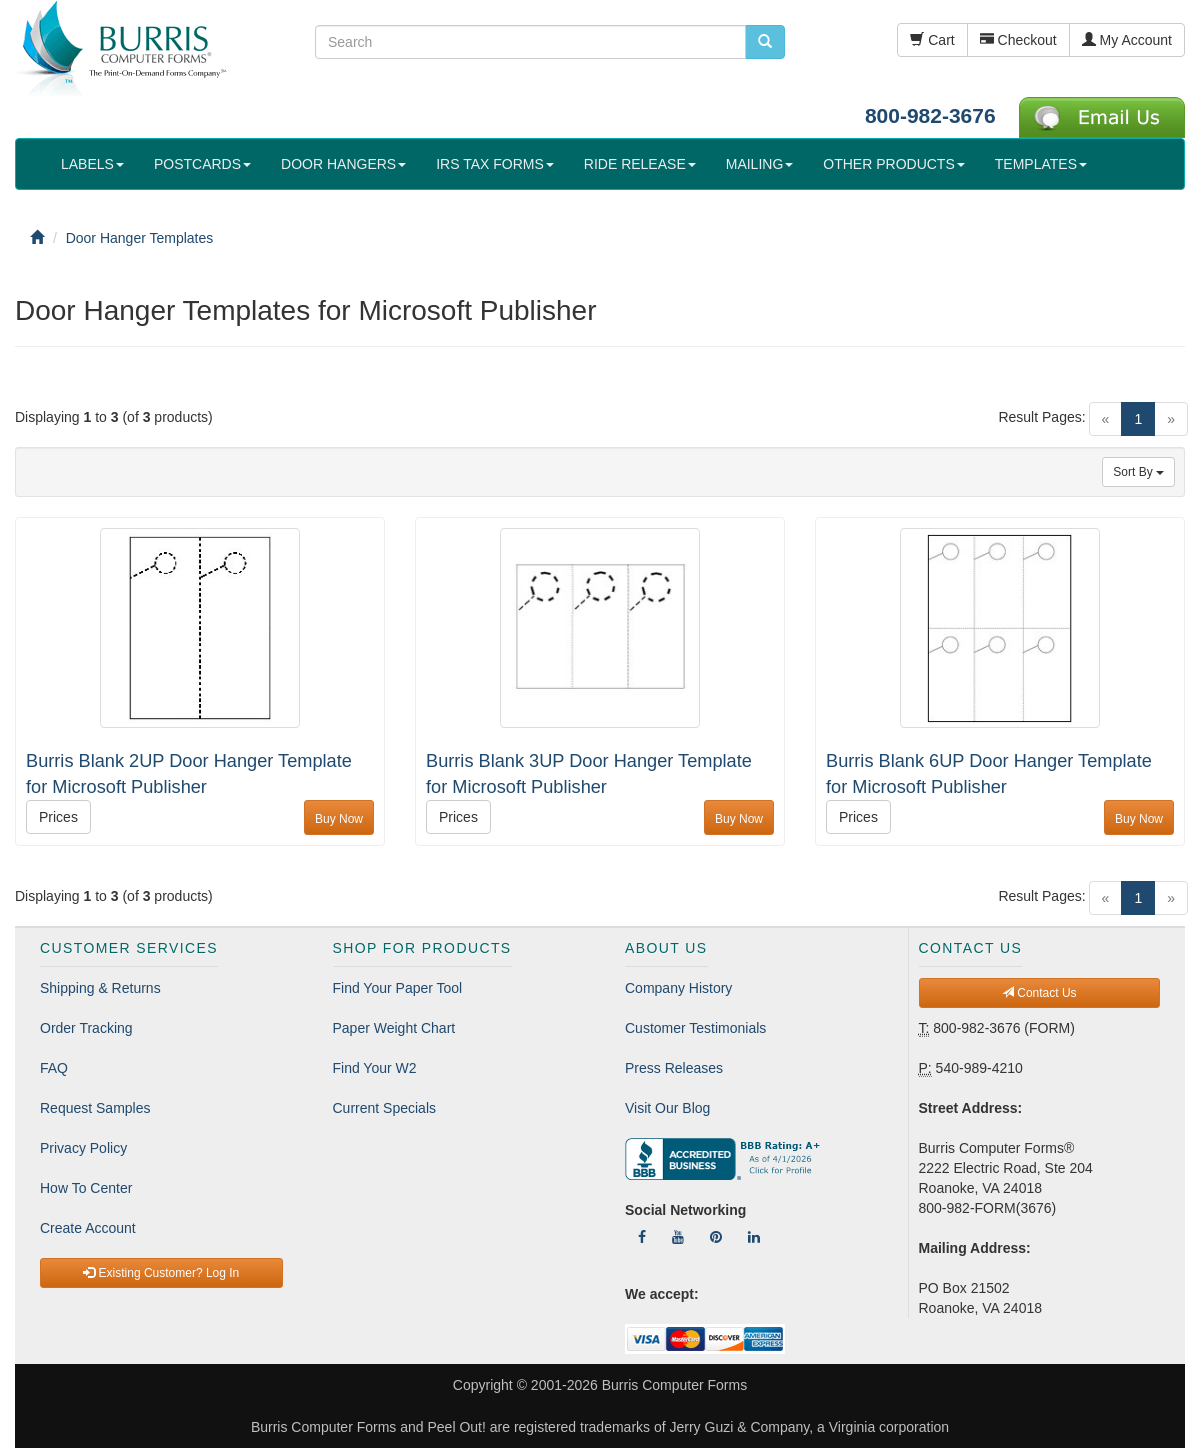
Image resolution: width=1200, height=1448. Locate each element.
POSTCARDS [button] (202, 164)
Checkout (1018, 40)
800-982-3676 (930, 115)
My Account (1127, 40)
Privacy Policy (83, 1148)
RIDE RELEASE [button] (640, 164)
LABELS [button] (92, 164)
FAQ (54, 1068)
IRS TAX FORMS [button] (495, 164)
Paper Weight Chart (394, 1028)
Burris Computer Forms (674, 1385)
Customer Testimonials (695, 1028)
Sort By (1138, 472)
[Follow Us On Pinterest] (716, 1237)
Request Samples (95, 1108)
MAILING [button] (760, 164)
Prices (58, 817)
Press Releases (674, 1068)
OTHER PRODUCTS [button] (893, 164)
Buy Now (339, 819)
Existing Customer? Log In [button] (161, 1273)
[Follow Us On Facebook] (642, 1237)
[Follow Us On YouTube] (678, 1237)
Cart (932, 40)
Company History (678, 988)
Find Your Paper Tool (398, 988)
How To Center (86, 1188)
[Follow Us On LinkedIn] (754, 1237)
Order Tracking (86, 1028)
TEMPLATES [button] (1041, 164)
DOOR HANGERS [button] (343, 164)
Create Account (88, 1228)
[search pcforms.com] (765, 42)
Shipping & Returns (100, 988)
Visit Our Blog (667, 1108)
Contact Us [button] (1039, 993)
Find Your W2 (375, 1068)
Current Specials (385, 1108)
